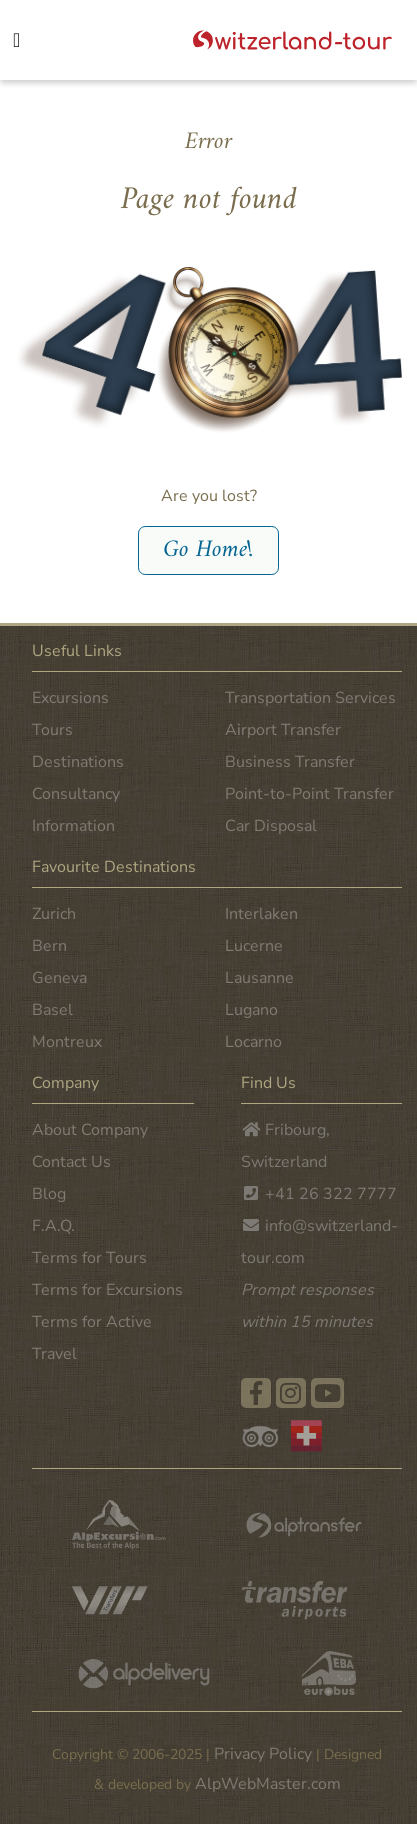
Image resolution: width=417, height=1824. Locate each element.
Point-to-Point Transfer (309, 794)
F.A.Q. (53, 1226)
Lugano (251, 1010)
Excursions (70, 698)
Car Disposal (271, 826)
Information (73, 826)
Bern (49, 946)
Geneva (59, 978)
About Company (90, 1130)
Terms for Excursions (107, 1290)
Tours (52, 730)
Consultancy (76, 794)
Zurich (54, 914)
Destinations (78, 762)
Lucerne (254, 946)
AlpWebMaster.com (268, 1784)
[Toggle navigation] (35, 41)
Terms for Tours (89, 1258)
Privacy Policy (263, 1754)
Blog (49, 1194)
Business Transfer (290, 762)
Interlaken (261, 914)
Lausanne (259, 978)
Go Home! (208, 550)
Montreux (67, 1042)
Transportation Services (310, 698)
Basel (52, 1010)
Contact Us (71, 1162)
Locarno (253, 1042)
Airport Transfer (283, 730)
